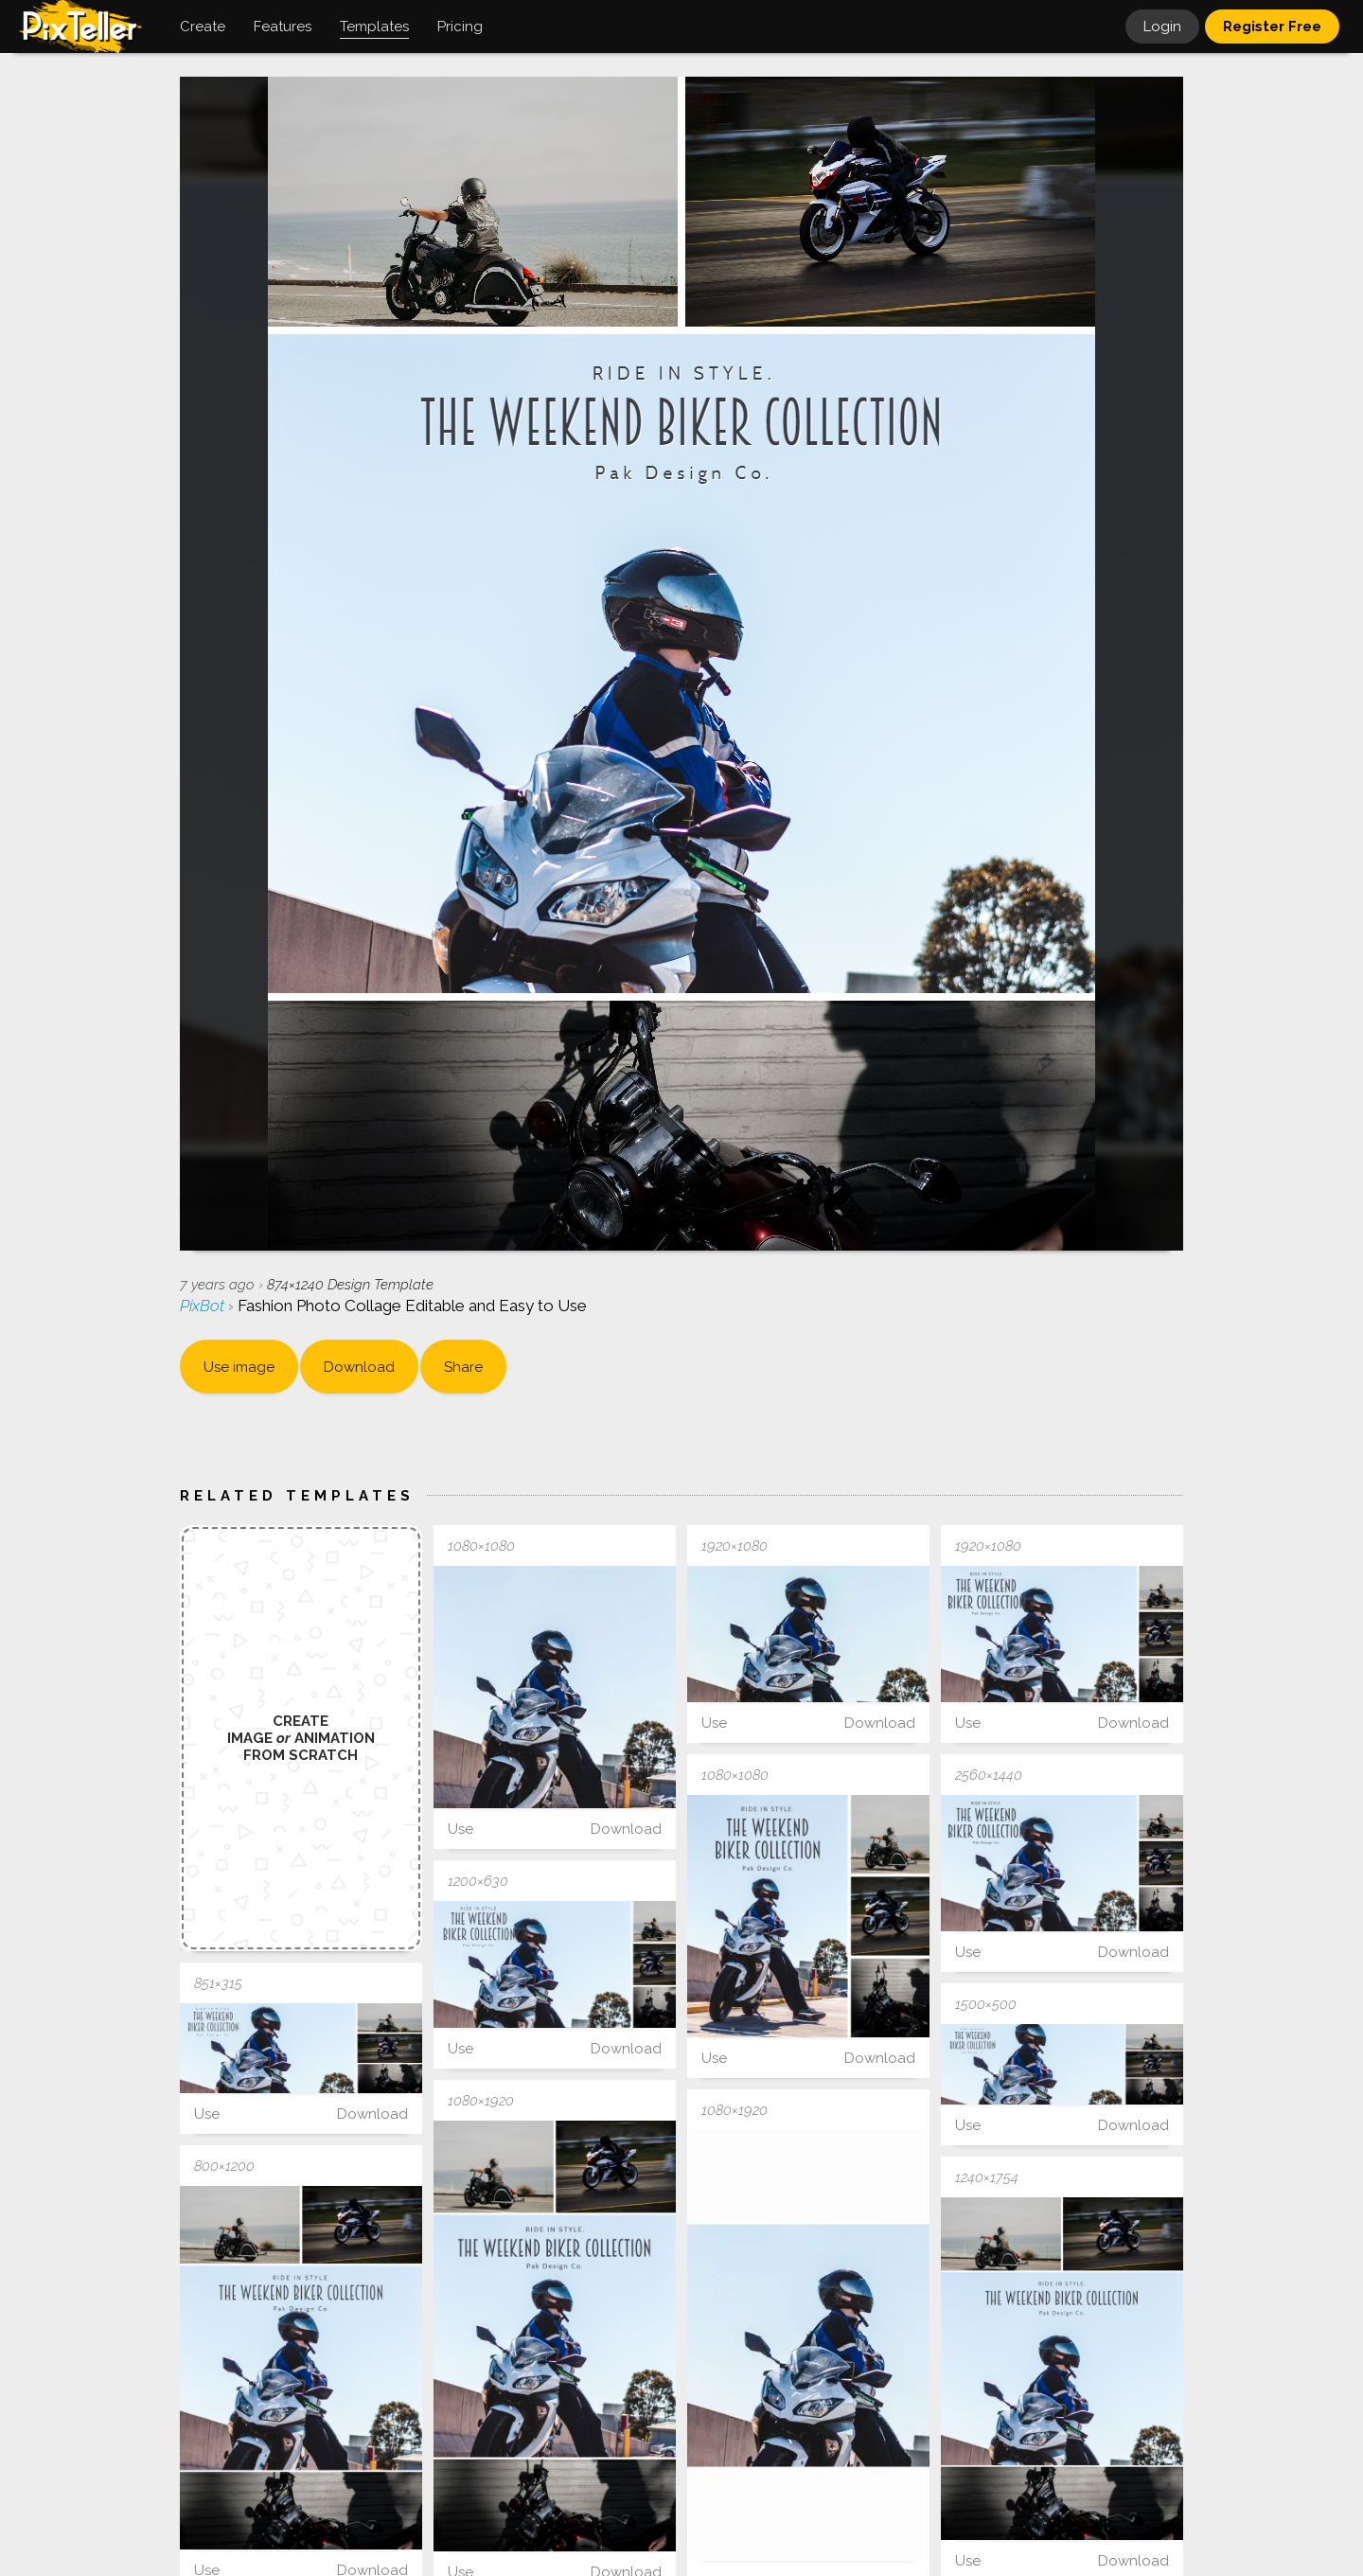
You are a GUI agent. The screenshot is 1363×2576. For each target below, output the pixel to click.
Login (1162, 26)
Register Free (1272, 26)
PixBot (204, 1305)
